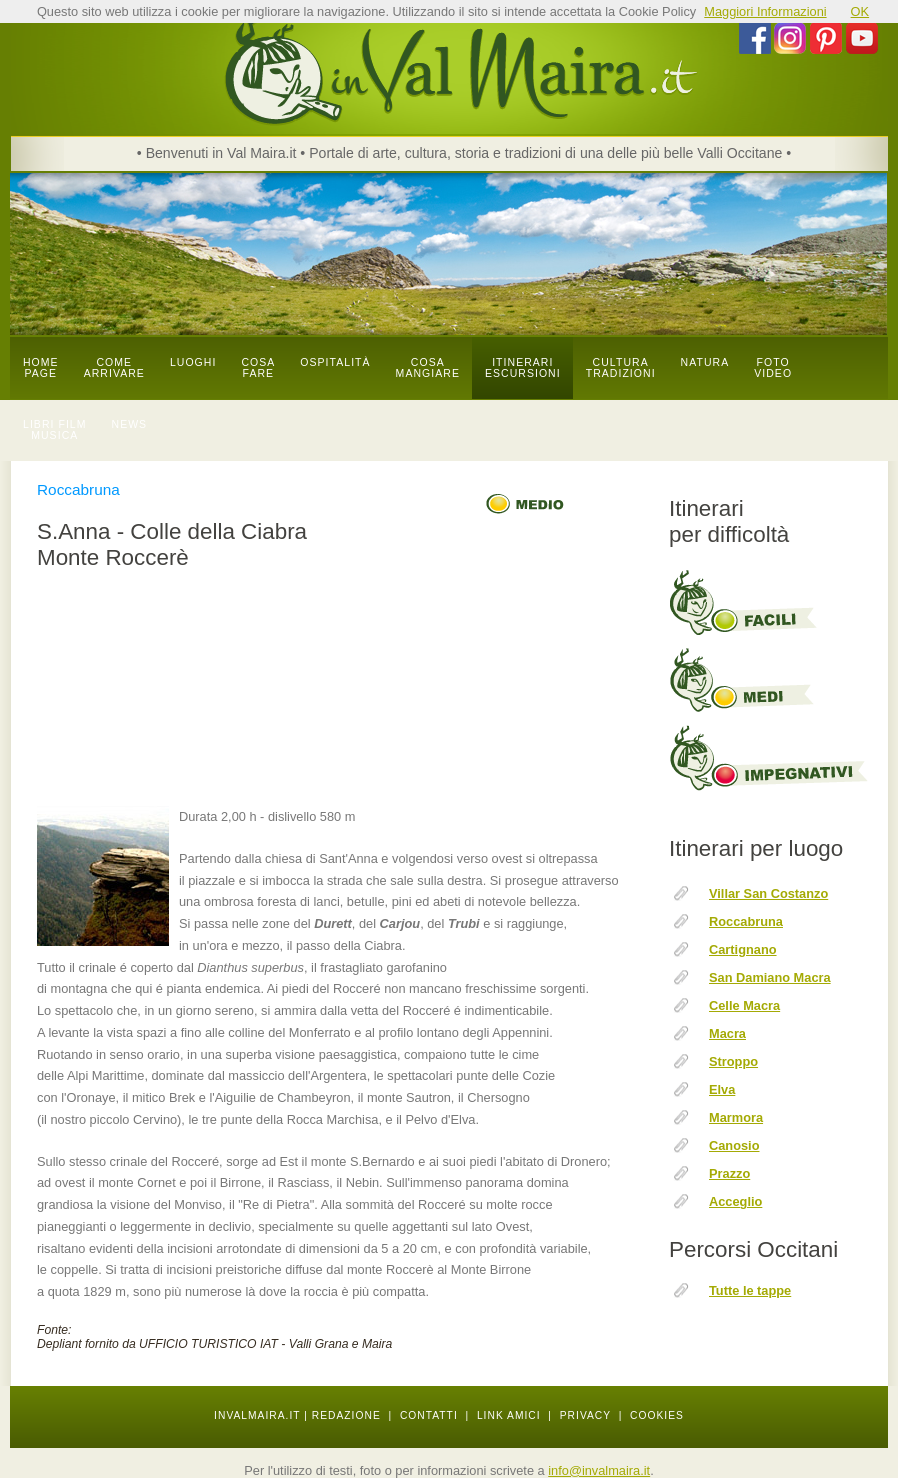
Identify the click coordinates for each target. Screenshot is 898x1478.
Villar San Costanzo (768, 893)
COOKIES (657, 1415)
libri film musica (55, 430)
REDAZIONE (346, 1415)
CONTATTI (429, 1415)
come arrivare (114, 368)
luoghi (193, 362)
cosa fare (258, 368)
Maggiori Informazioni (765, 11)
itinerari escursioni (523, 368)
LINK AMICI (509, 1415)
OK (860, 11)
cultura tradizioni (621, 368)
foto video (773, 368)
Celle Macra (744, 1005)
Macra (727, 1033)
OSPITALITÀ (335, 362)
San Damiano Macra (770, 977)
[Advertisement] (334, 691)
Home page (41, 368)
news (130, 424)
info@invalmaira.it (599, 1470)
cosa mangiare (428, 368)
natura (705, 362)
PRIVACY (585, 1415)
